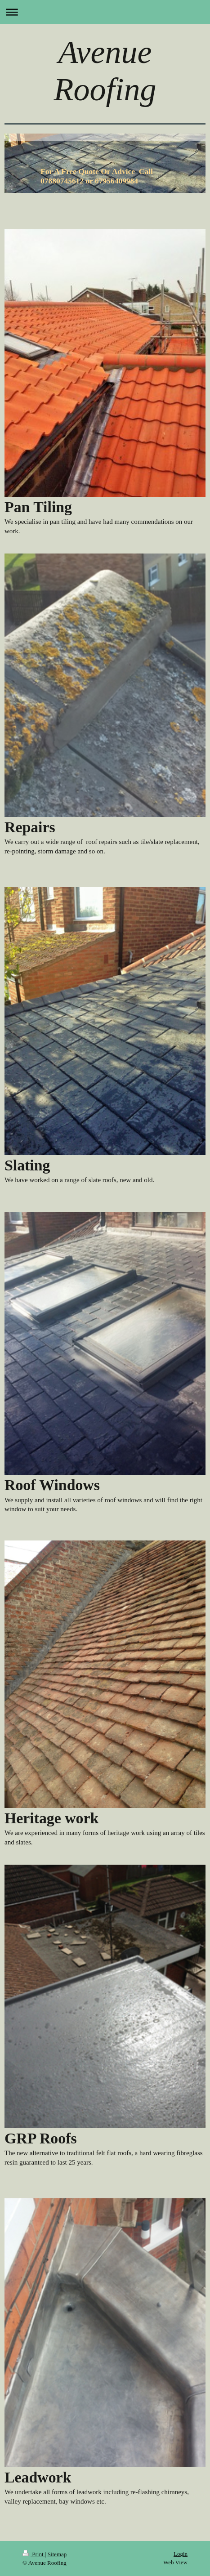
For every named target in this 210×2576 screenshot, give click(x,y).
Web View (175, 2562)
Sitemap (57, 2554)
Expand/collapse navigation (105, 12)
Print (33, 2554)
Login (181, 2553)
